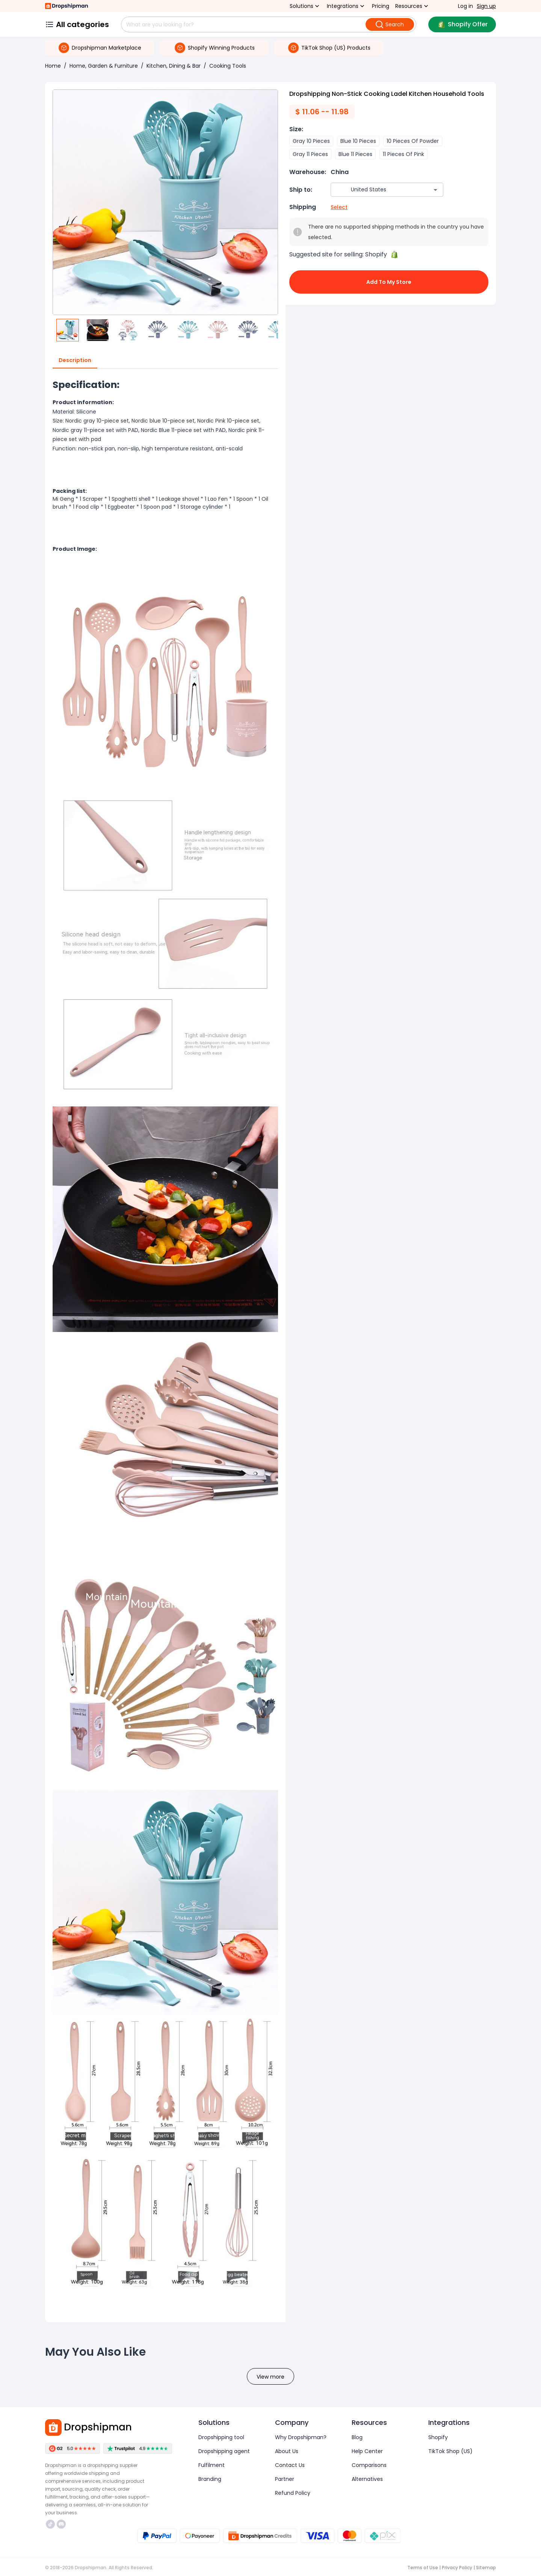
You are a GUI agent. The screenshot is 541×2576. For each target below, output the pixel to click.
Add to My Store (388, 282)
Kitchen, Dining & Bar (174, 66)
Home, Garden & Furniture (104, 66)
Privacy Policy (457, 2567)
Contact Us (290, 2465)
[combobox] (376, 189)
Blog (357, 2437)
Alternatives (367, 2479)
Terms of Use (422, 2567)
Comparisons (369, 2465)
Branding (209, 2479)
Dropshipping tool (221, 2437)
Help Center (367, 2451)
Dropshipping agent (224, 2451)
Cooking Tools (227, 66)
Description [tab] (75, 360)
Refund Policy (292, 2493)
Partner (284, 2479)
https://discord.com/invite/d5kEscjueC (61, 2524)
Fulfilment (211, 2465)
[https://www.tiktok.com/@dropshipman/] (50, 2524)
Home (53, 66)
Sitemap (486, 2567)
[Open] (435, 190)
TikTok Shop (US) (450, 2451)
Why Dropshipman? (300, 2437)
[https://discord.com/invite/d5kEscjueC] (61, 2524)
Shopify (438, 2437)
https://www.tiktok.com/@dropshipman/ (50, 2524)
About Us (286, 2451)
